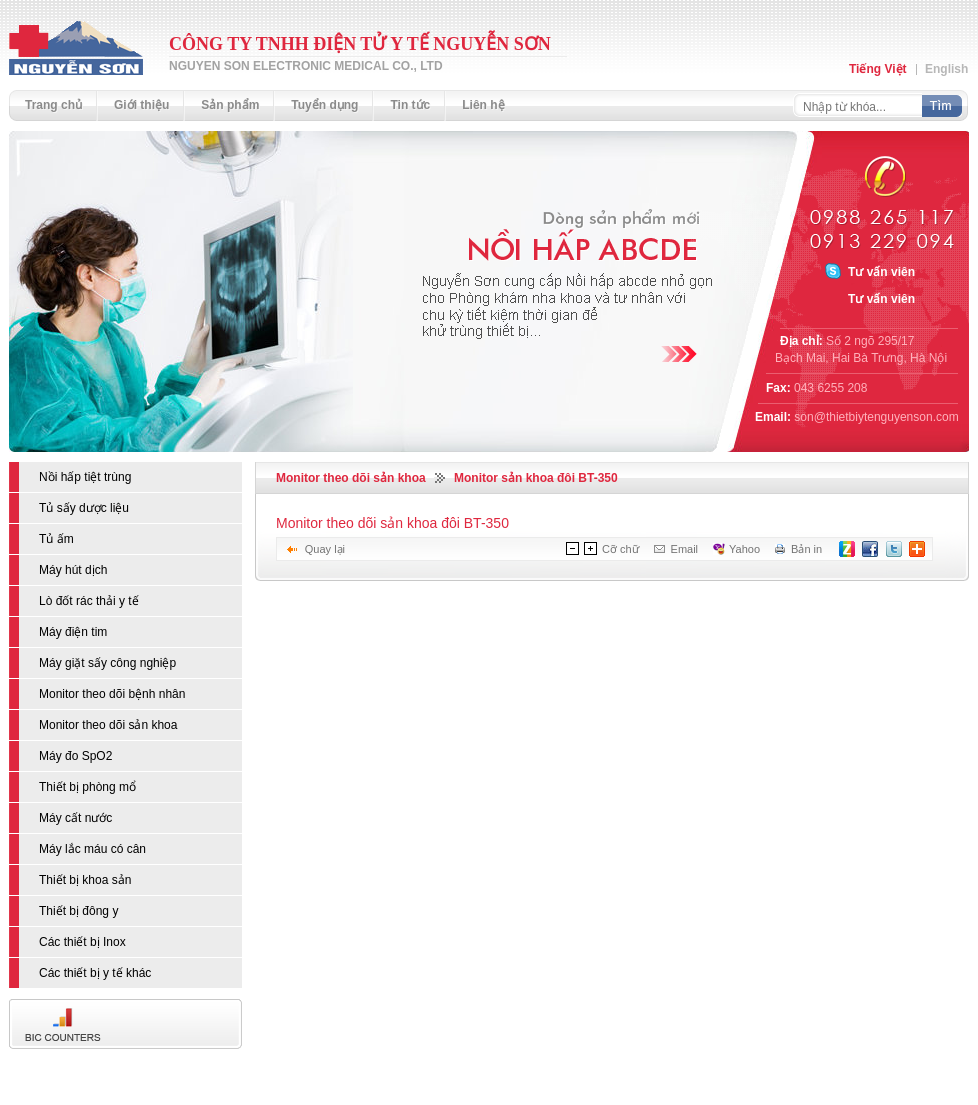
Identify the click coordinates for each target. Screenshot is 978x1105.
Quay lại (325, 549)
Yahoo (744, 549)
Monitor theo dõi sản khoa (351, 478)
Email (685, 549)
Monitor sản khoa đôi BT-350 (536, 478)
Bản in (806, 549)
